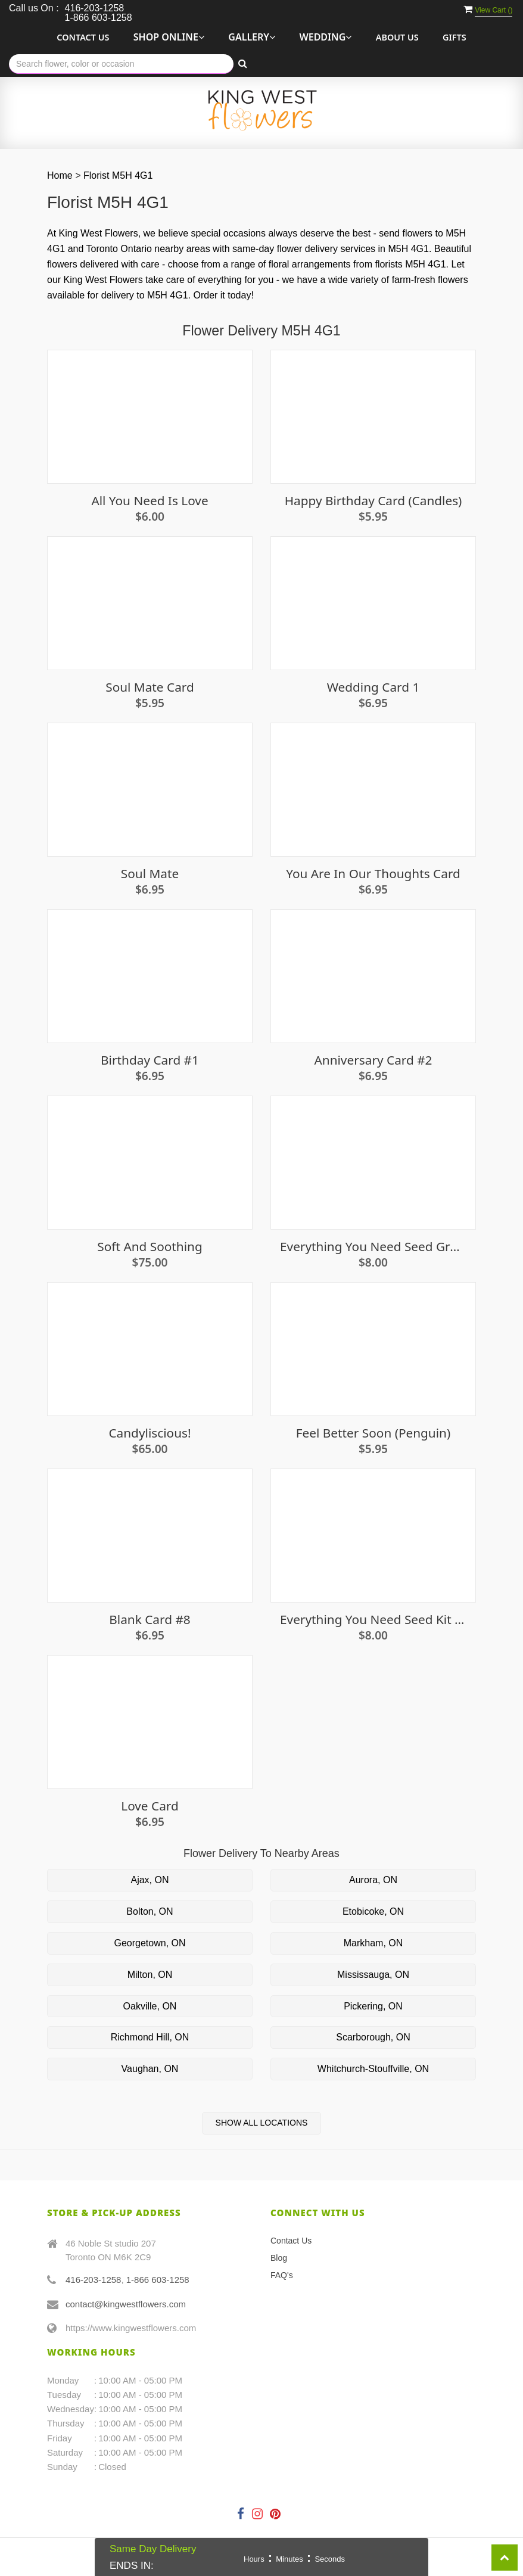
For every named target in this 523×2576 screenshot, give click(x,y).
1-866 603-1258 (157, 2280)
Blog (278, 2258)
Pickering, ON (373, 2006)
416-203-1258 (93, 2280)
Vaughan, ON (150, 2069)
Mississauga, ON (373, 1975)
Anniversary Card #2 (373, 1060)
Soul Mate (150, 873)
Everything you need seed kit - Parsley (373, 1619)
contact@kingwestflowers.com (126, 2304)
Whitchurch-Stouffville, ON (373, 2069)
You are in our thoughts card (373, 873)
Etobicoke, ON (373, 1911)
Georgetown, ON (149, 1943)
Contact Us (83, 37)
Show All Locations (262, 2122)
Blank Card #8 (149, 1619)
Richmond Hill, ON (150, 2037)
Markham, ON (373, 1943)
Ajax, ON (149, 1880)
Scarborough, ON (373, 2037)
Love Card (150, 1806)
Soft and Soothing (149, 1246)
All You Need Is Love (149, 500)
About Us (397, 37)
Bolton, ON (149, 1911)
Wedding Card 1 (373, 687)
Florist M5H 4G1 (117, 175)
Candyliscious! (149, 1433)
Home (60, 175)
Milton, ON (150, 1975)
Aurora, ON (373, 1880)
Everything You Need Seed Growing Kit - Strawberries (373, 1246)
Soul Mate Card (149, 687)
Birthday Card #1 (150, 1060)
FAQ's (281, 2275)
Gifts (454, 37)
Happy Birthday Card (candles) (373, 500)
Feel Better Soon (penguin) (373, 1433)
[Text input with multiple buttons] (121, 64)
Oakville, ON (150, 2006)
